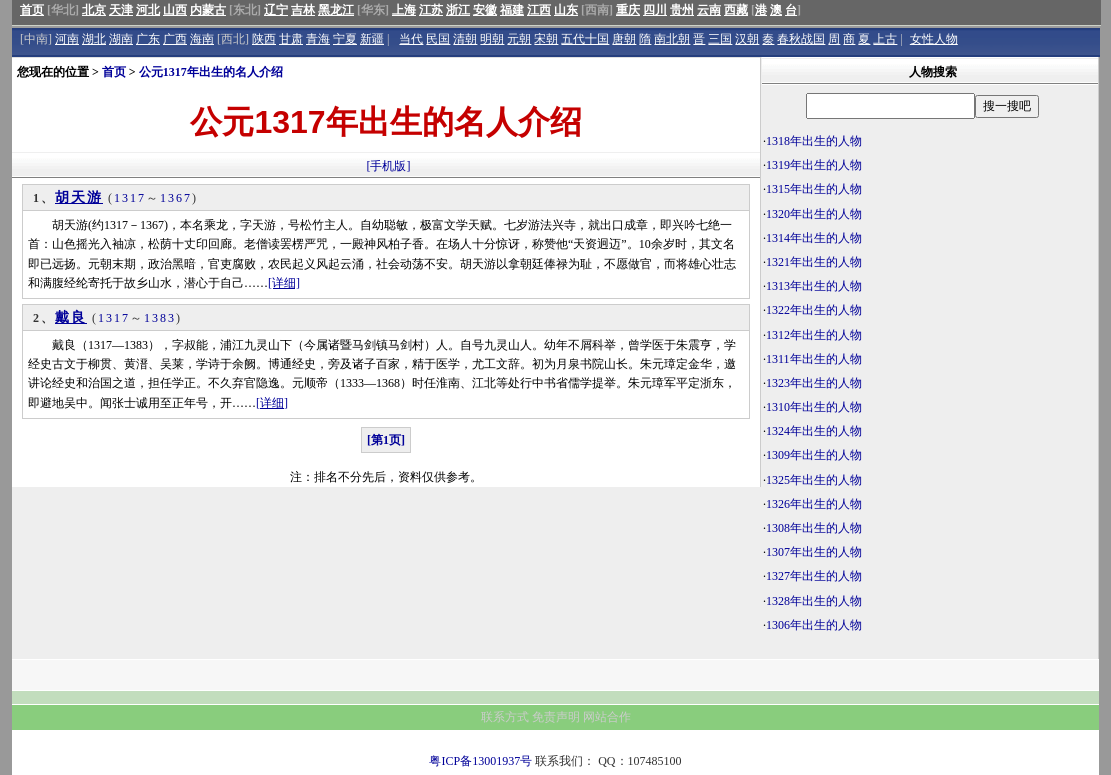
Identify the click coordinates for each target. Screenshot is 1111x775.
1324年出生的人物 (814, 431)
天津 (121, 10)
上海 (404, 10)
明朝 (492, 39)
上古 (885, 39)
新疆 (372, 39)
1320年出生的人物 (814, 214)
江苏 (431, 10)
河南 (67, 39)
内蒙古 (208, 10)
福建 (512, 10)
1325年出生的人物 (814, 480)
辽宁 (276, 10)
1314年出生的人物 (814, 238)
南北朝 (672, 39)
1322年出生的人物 (814, 310)
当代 (411, 39)
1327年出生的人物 (814, 576)
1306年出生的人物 (814, 625)
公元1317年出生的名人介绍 (211, 72)
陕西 (264, 39)
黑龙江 (336, 10)
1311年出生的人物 (814, 359)
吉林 (303, 10)
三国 (720, 39)
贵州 (682, 10)
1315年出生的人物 (814, 189)
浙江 (458, 10)
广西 (175, 39)
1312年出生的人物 (814, 335)
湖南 (121, 39)
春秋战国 (801, 39)
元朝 (519, 39)
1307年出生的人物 (814, 552)
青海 (318, 39)
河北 (148, 10)
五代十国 (585, 39)
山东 (566, 10)
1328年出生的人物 (814, 601)
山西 (175, 10)
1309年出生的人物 (814, 455)
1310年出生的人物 (814, 407)
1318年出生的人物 (814, 141)
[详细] (284, 283)
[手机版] (389, 166)
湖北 (94, 39)
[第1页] (386, 440)
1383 (160, 318)
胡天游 (79, 197)
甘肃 (291, 39)
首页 (32, 10)
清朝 (465, 39)
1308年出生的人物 (814, 528)
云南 (709, 10)
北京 (94, 10)
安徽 (485, 10)
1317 (130, 198)
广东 (148, 39)
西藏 (736, 10)
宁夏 (345, 39)
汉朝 (747, 39)
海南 (202, 39)
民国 (438, 39)
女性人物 (934, 39)
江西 (539, 10)
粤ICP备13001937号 (480, 761)
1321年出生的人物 (814, 262)
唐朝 (624, 39)
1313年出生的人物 (814, 286)
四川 (655, 10)
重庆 (628, 10)
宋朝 (546, 39)
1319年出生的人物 (814, 165)
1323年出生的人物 (814, 383)
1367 (176, 198)
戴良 (71, 317)
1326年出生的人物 (814, 504)
